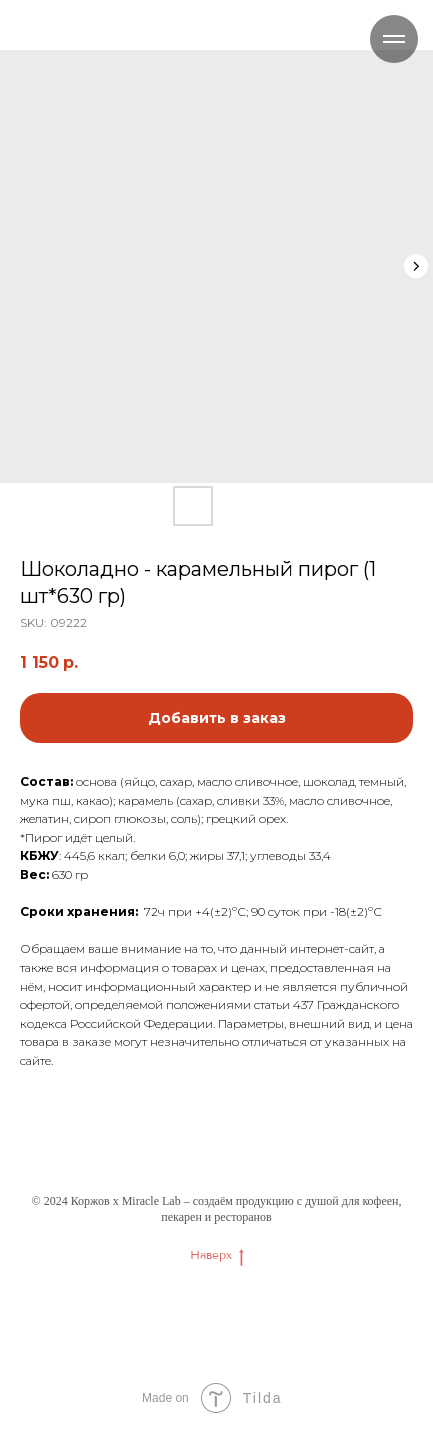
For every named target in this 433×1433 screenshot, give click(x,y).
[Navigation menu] (394, 39)
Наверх (217, 1255)
